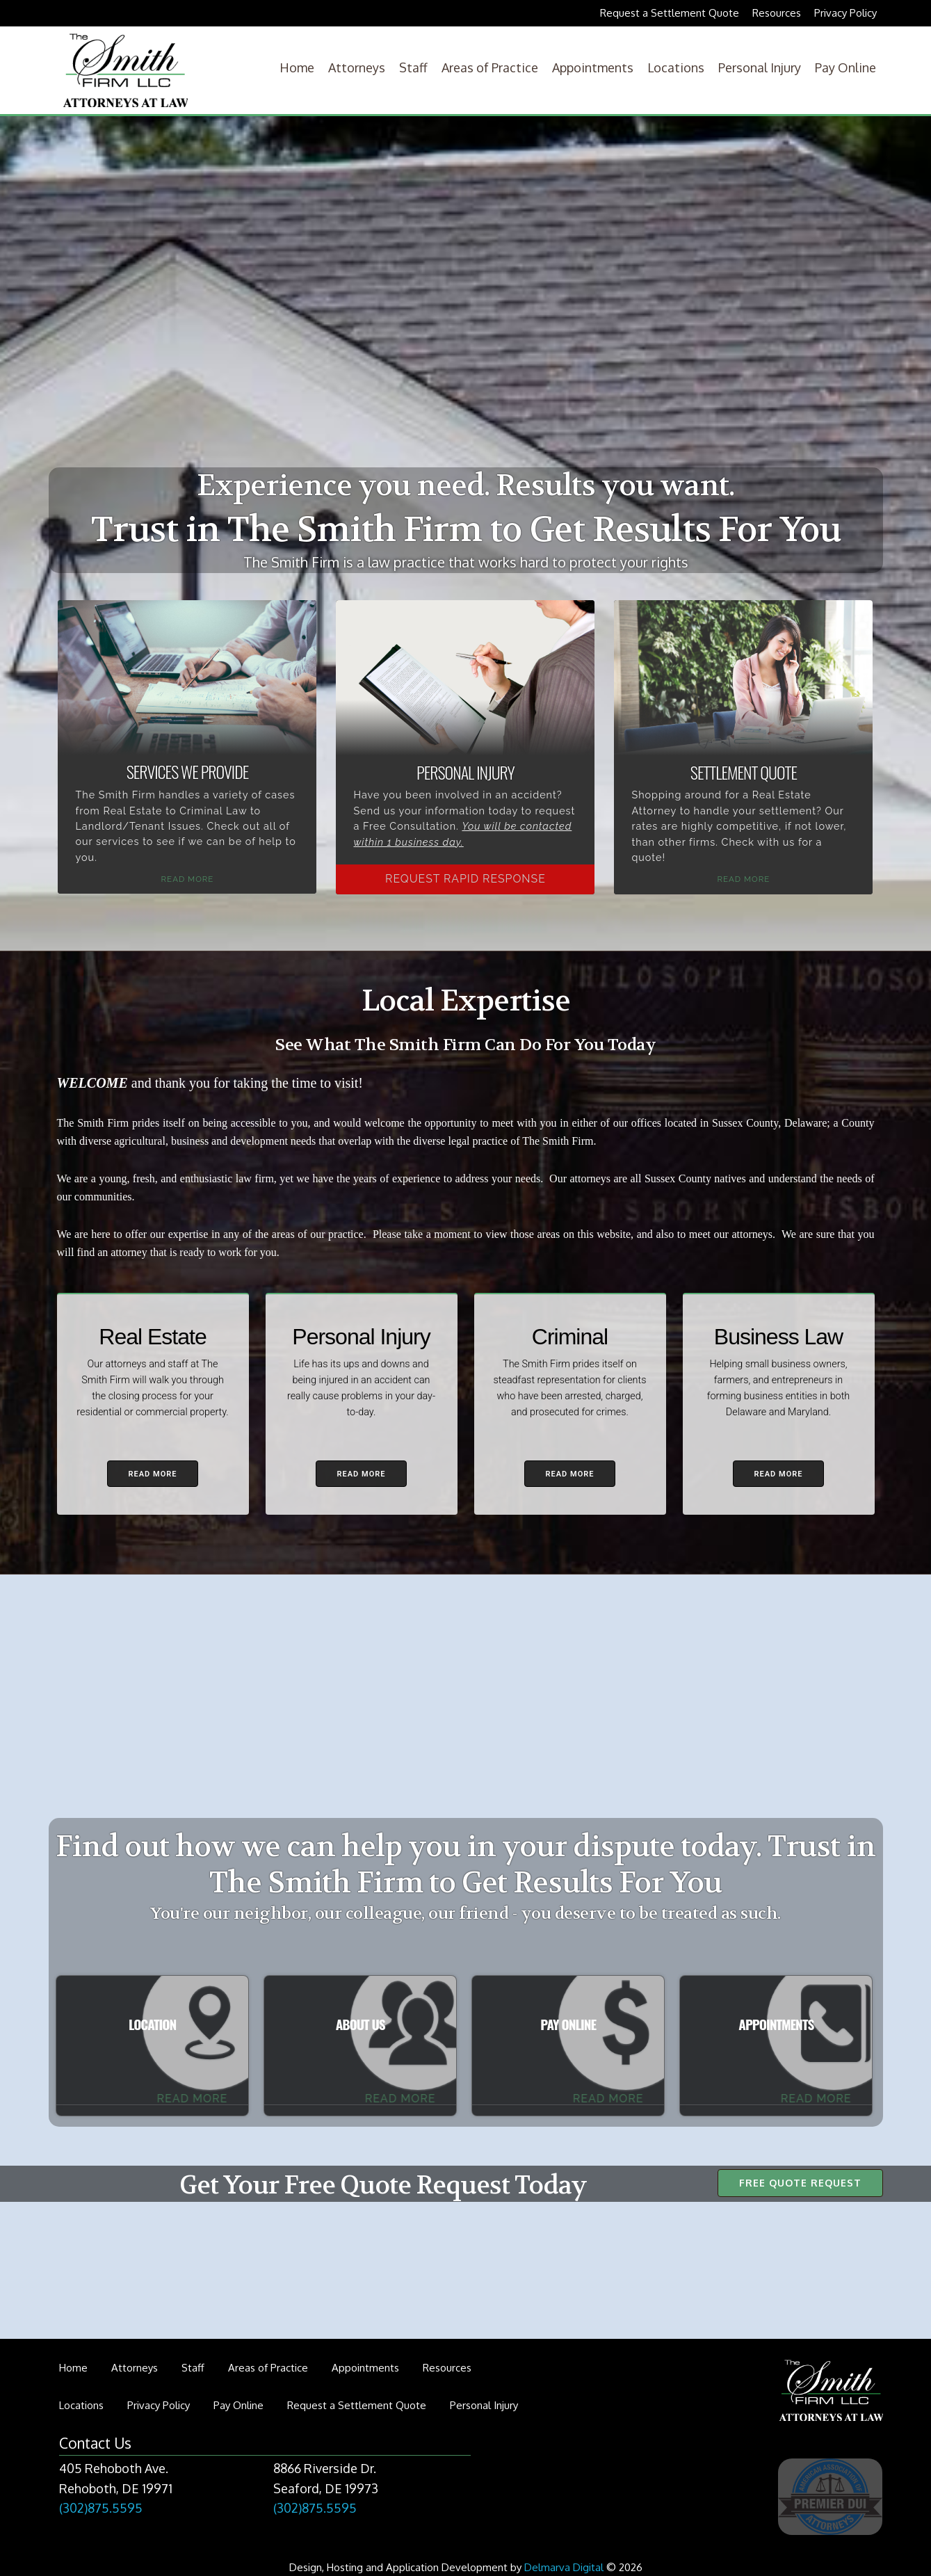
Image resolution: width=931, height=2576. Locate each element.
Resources (776, 12)
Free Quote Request (800, 2183)
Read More (187, 879)
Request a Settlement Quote (669, 12)
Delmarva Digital (564, 2567)
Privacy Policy (845, 12)
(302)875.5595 (101, 2507)
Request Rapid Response (465, 878)
